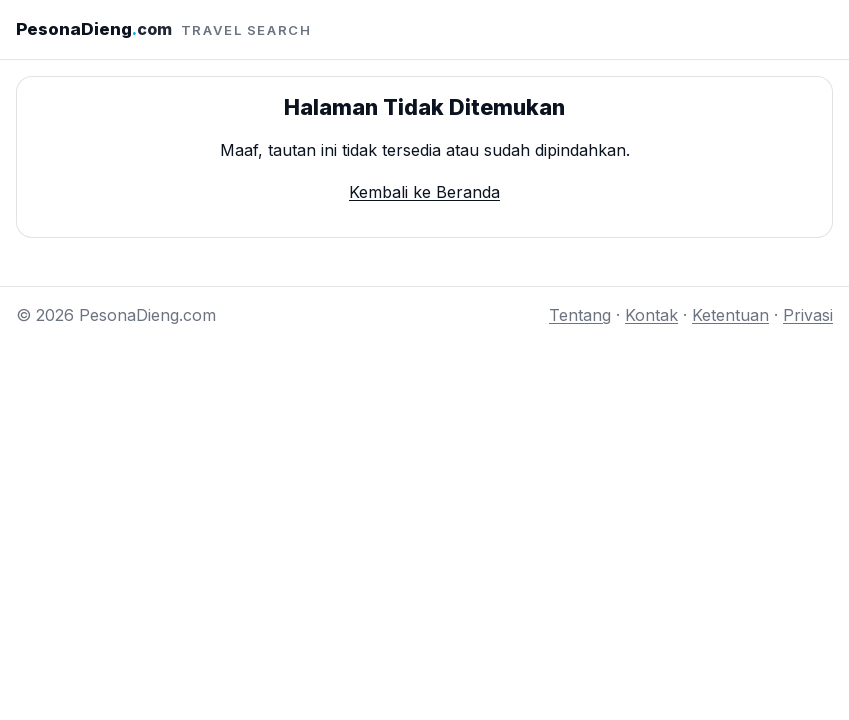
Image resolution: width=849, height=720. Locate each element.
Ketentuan (730, 315)
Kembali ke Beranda (424, 192)
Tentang (580, 315)
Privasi (808, 315)
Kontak (651, 315)
